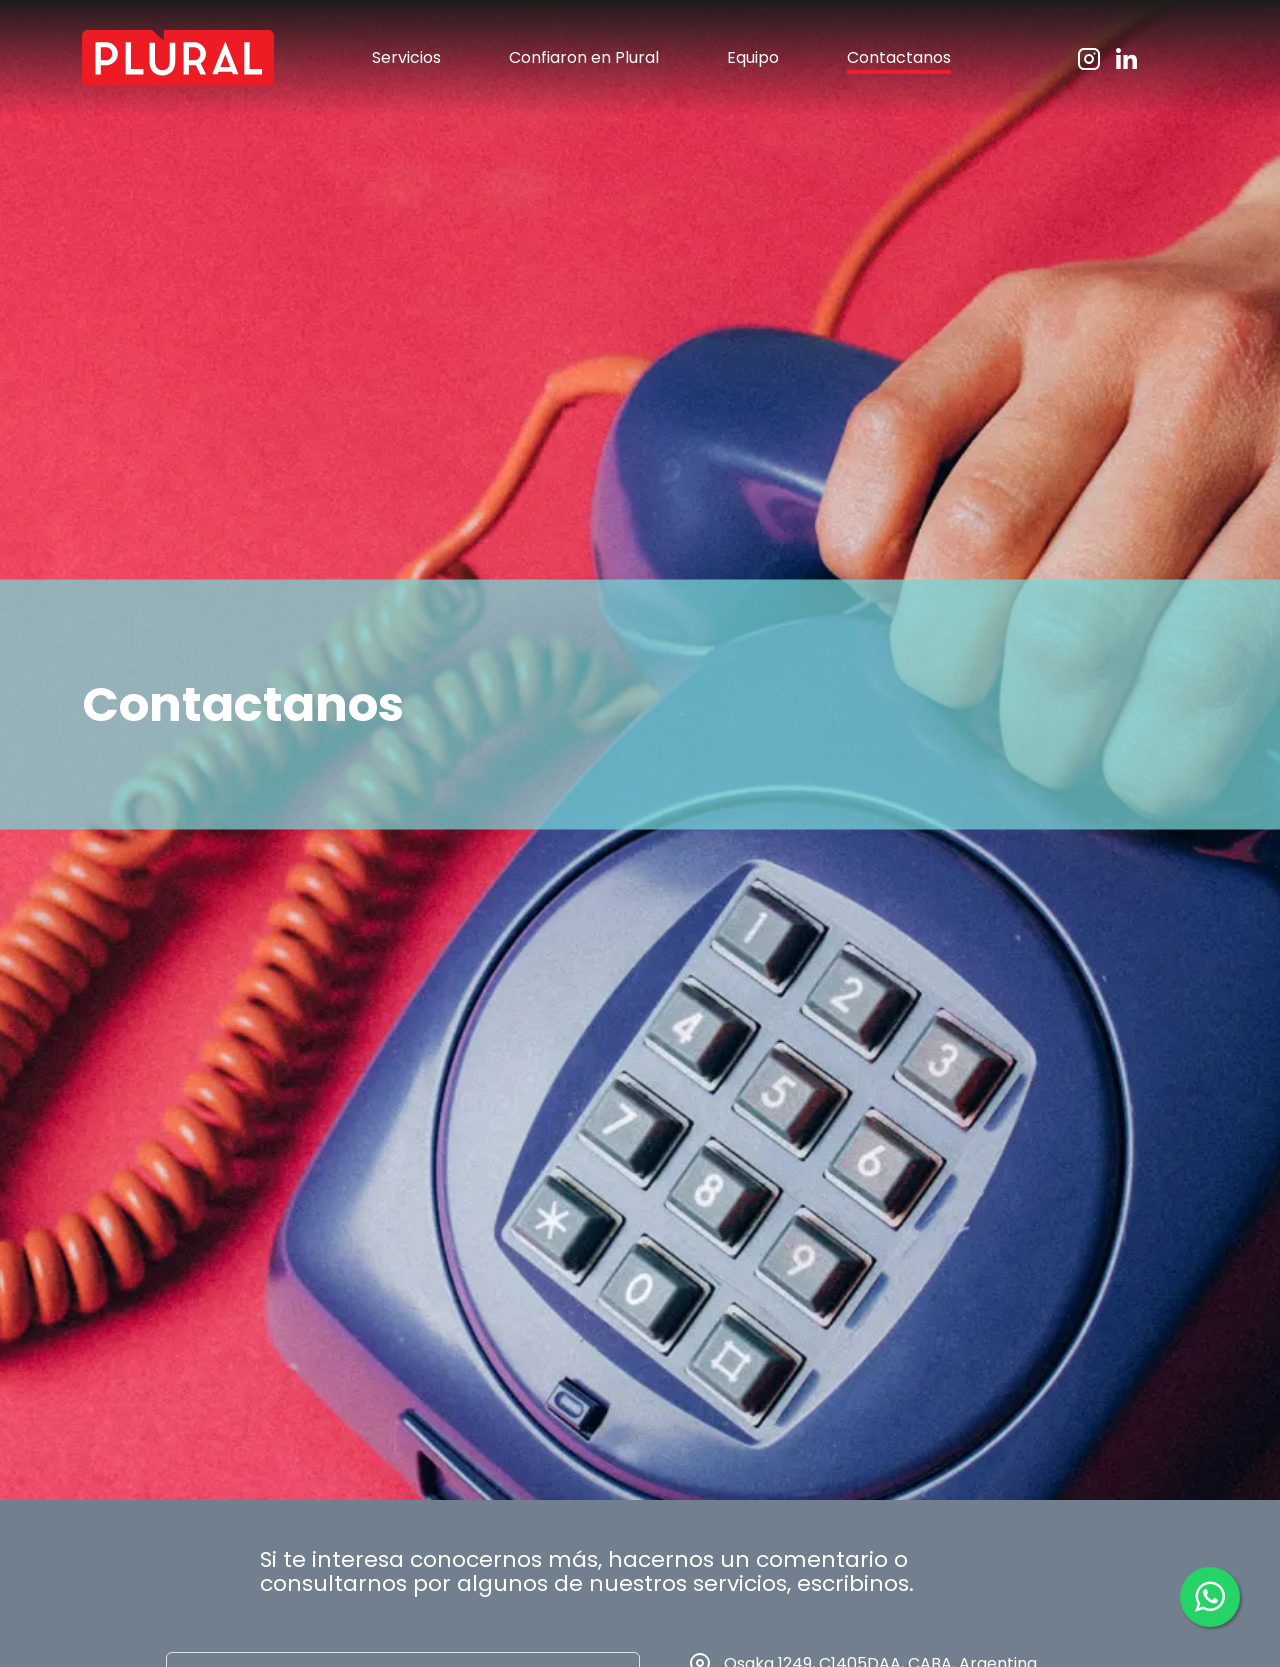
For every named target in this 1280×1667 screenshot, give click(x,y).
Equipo (753, 57)
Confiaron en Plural (584, 57)
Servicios (406, 57)
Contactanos (899, 57)
